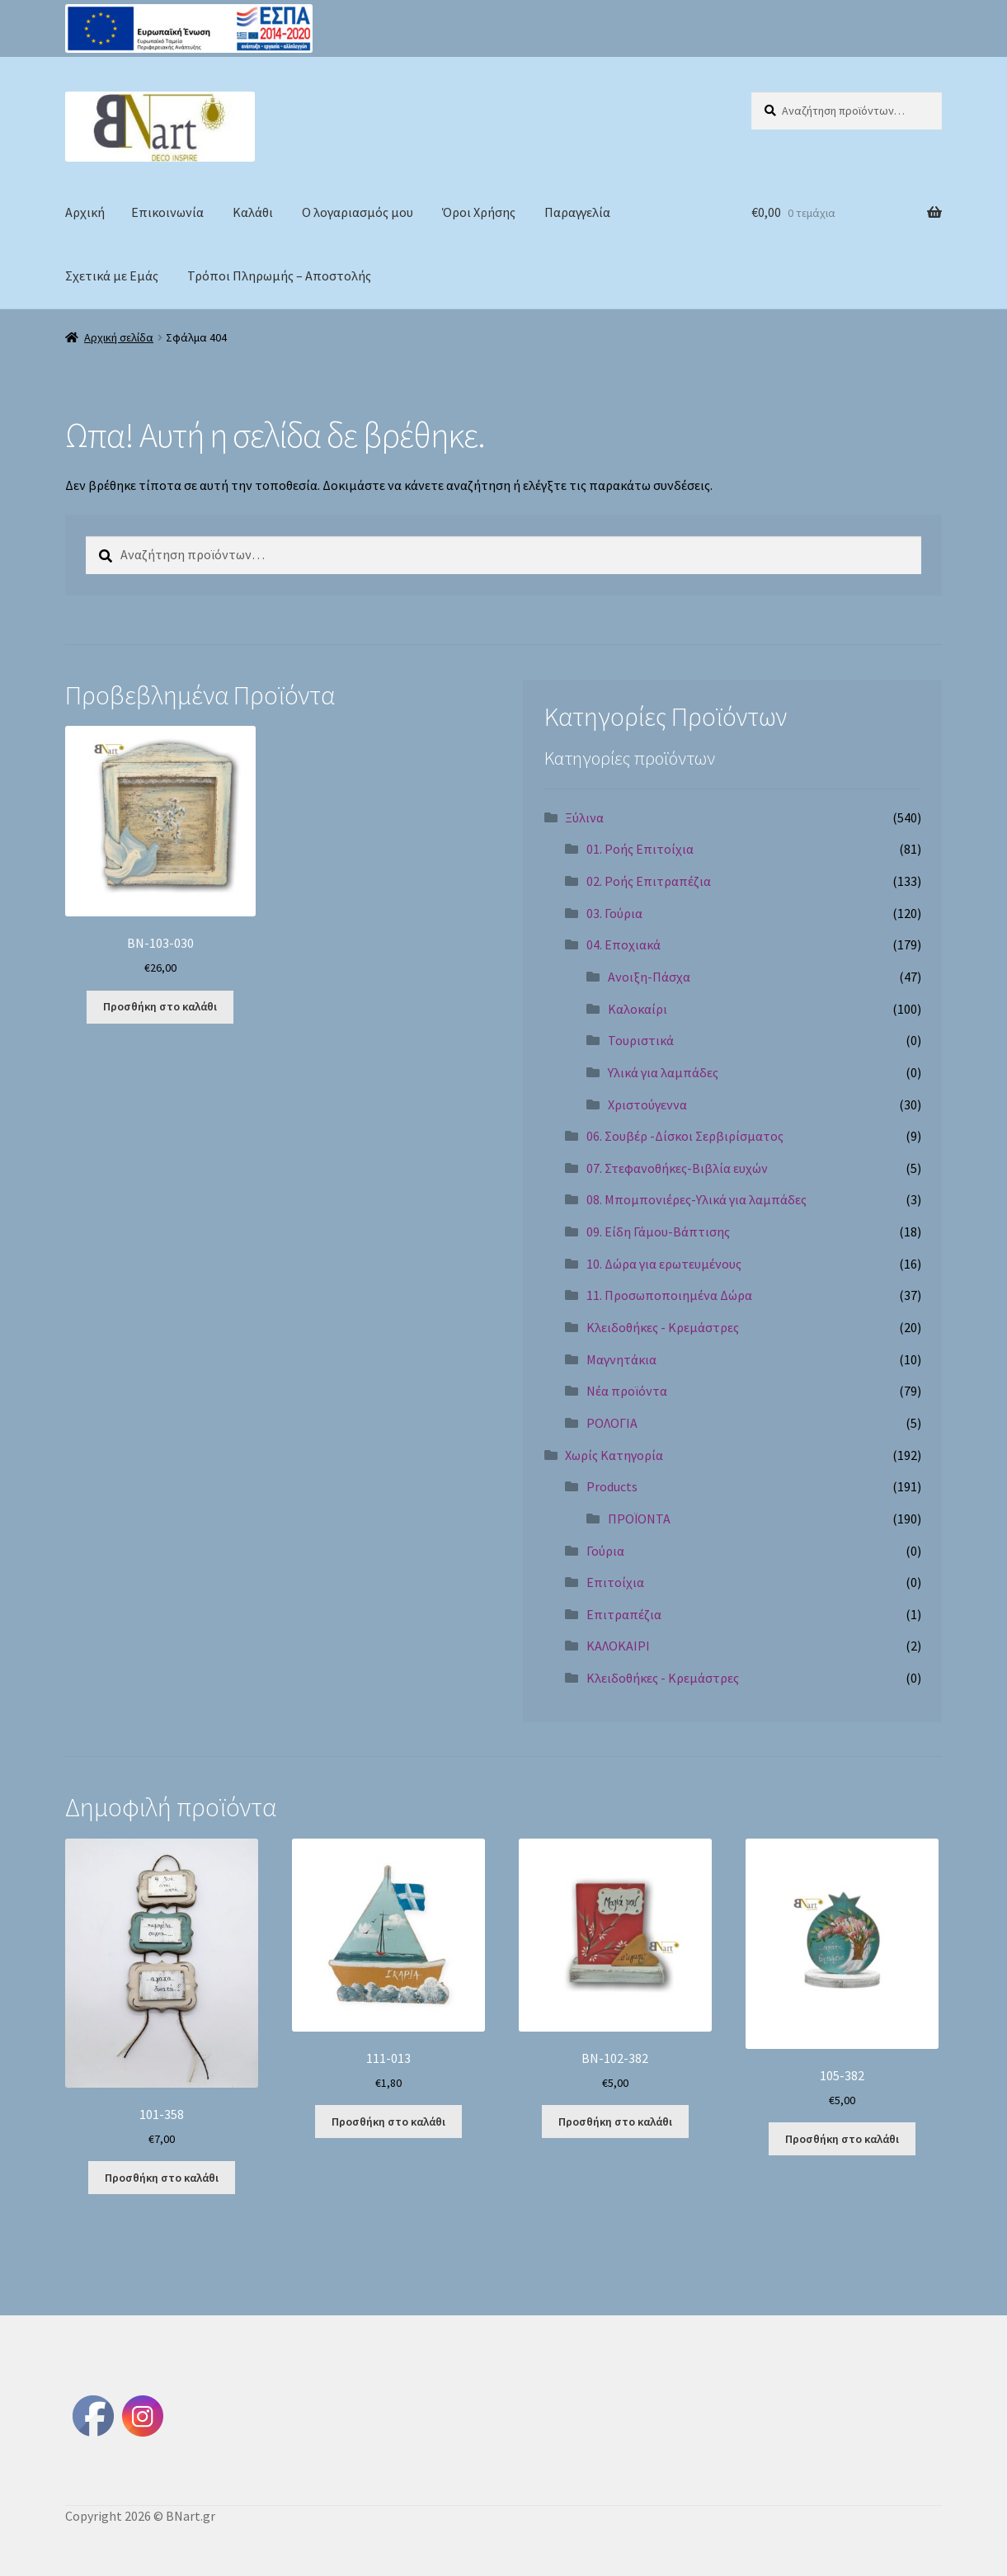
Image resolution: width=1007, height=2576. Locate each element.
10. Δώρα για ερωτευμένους (663, 1263)
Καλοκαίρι (637, 1009)
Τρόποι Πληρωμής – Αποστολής (279, 275)
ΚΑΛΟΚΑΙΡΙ (618, 1645)
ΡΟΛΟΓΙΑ (612, 1423)
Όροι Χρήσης (478, 212)
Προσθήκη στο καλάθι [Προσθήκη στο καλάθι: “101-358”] (162, 2177)
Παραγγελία (577, 212)
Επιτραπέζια (623, 1614)
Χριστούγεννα (647, 1104)
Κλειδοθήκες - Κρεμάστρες (662, 1327)
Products (612, 1486)
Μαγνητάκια (621, 1359)
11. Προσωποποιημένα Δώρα (669, 1295)
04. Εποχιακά (623, 944)
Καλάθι (253, 212)
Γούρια (605, 1550)
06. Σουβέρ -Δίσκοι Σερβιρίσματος (684, 1136)
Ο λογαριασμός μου (357, 212)
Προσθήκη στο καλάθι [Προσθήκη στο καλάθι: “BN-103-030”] (160, 1006)
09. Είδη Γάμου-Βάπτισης (658, 1231)
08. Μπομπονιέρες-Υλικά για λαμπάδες (696, 1199)
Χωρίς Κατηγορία (614, 1455)
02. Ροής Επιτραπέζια (648, 881)
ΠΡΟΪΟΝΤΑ (639, 1518)
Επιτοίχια (615, 1582)
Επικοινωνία (167, 212)
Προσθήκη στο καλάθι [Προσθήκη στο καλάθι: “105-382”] (842, 2138)
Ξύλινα (584, 817)
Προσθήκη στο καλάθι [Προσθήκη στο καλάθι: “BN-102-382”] (615, 2121)
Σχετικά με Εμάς (111, 275)
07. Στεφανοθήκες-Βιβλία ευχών (677, 1168)
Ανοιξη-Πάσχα (649, 976)
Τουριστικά (641, 1040)
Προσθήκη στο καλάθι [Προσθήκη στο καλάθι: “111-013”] (388, 2121)
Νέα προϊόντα (626, 1390)
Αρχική (85, 212)
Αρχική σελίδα (118, 337)
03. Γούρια (614, 913)
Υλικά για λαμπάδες (663, 1072)
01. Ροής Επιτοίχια (640, 849)
